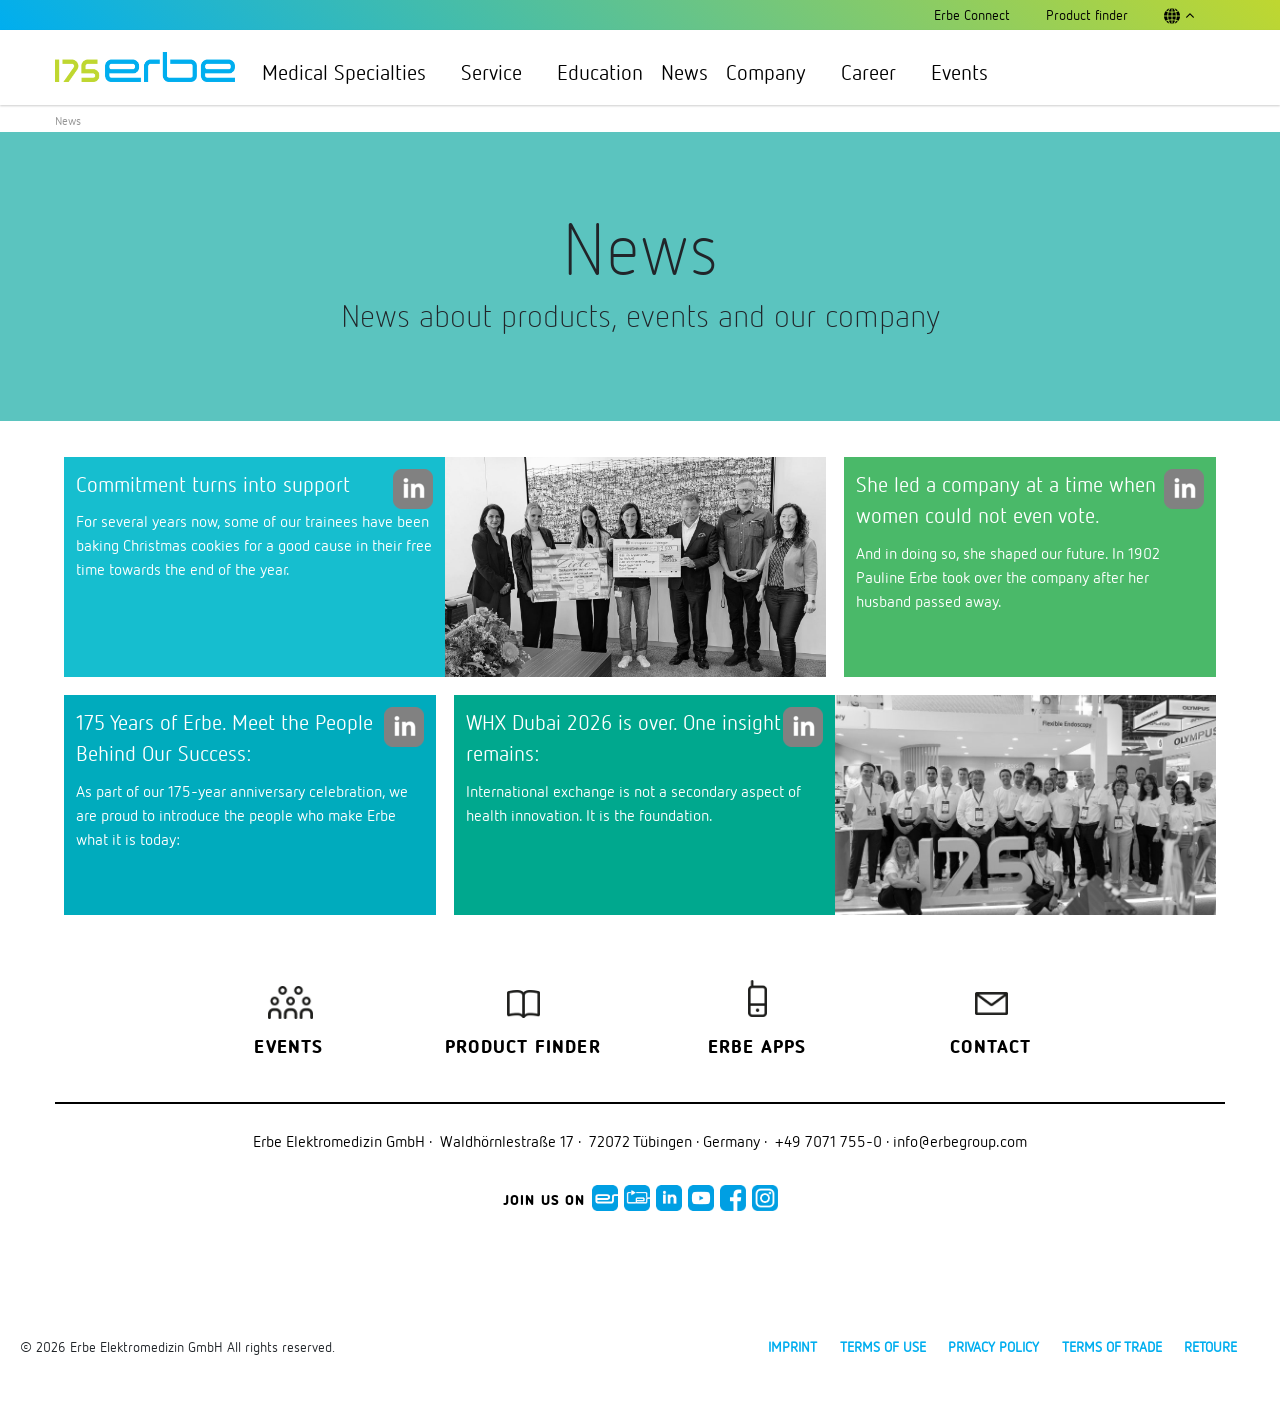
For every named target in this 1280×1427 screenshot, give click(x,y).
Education (600, 72)
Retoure (1210, 1346)
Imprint (792, 1346)
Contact (990, 1048)
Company (774, 72)
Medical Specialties (352, 72)
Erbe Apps (757, 1048)
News (684, 72)
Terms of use (883, 1346)
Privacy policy (993, 1346)
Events (959, 72)
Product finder (523, 1048)
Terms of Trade (1112, 1346)
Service (500, 72)
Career (877, 72)
